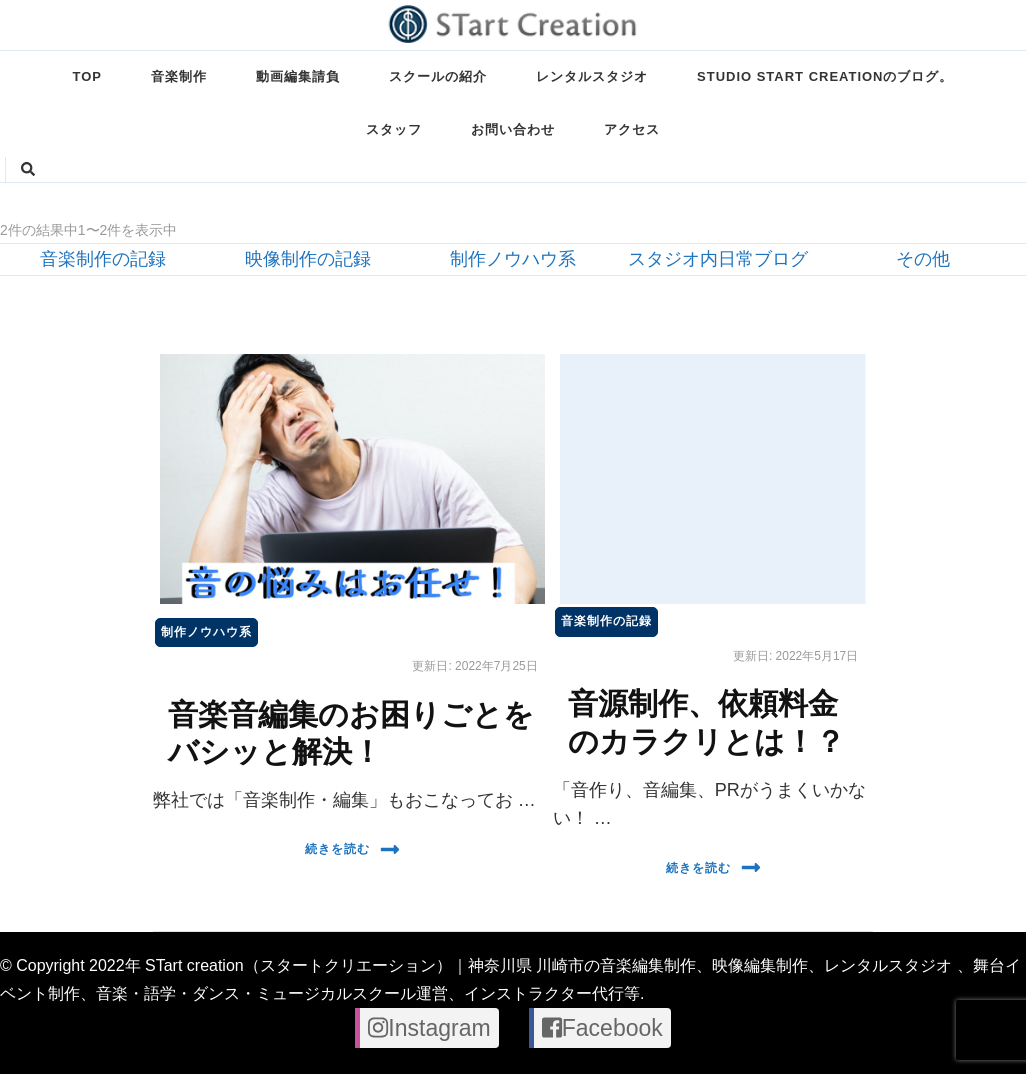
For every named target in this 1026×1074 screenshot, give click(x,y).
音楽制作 (179, 76)
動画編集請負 (298, 76)
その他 (923, 259)
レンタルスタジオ (592, 76)
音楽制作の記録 (103, 259)
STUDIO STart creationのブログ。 (825, 76)
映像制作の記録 (308, 259)
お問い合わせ (513, 129)
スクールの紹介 (438, 76)
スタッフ (394, 129)
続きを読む (352, 849)
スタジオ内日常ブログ (718, 259)
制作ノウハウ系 (513, 259)
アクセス (632, 129)
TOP (87, 76)
